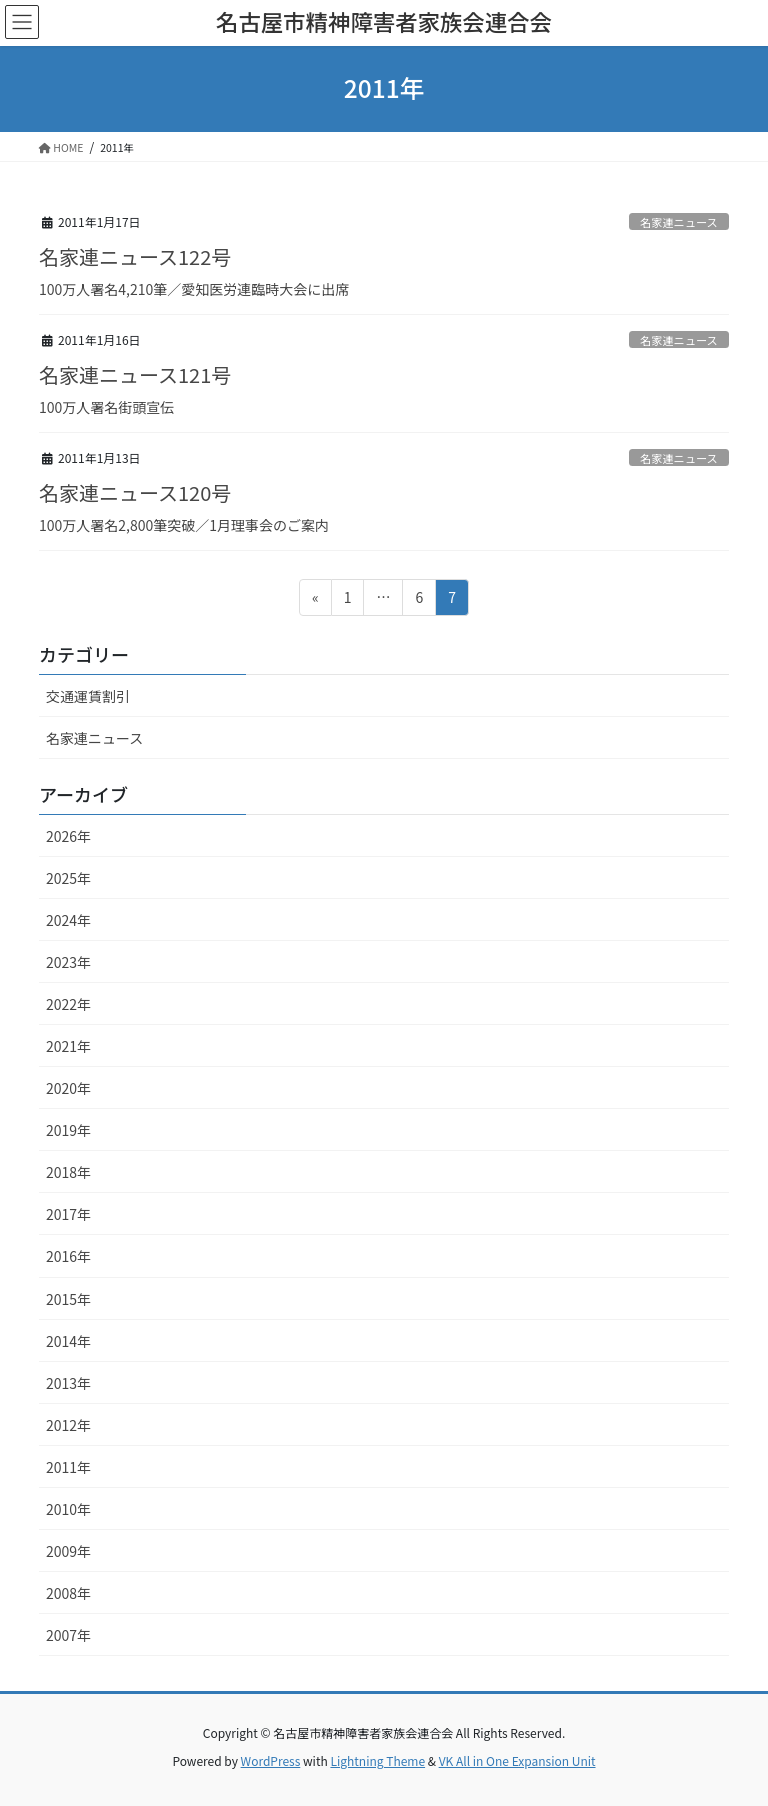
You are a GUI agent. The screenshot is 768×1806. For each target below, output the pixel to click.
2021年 (68, 1046)
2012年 (68, 1425)
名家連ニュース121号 (135, 374)
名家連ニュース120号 (135, 492)
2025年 (68, 878)
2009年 (68, 1551)
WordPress (271, 1760)
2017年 (68, 1214)
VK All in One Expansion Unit (517, 1760)
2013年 (68, 1383)
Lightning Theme (377, 1760)
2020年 (68, 1088)
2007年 (68, 1635)
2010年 (68, 1509)
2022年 (68, 1004)
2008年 (68, 1593)
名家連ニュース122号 (135, 256)
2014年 (68, 1341)
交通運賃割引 (88, 696)
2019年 (68, 1130)
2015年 (68, 1299)
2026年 (68, 836)
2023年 (68, 962)
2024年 (68, 920)
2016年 (68, 1256)
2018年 (68, 1172)
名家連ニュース (679, 222)
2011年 (68, 1467)
